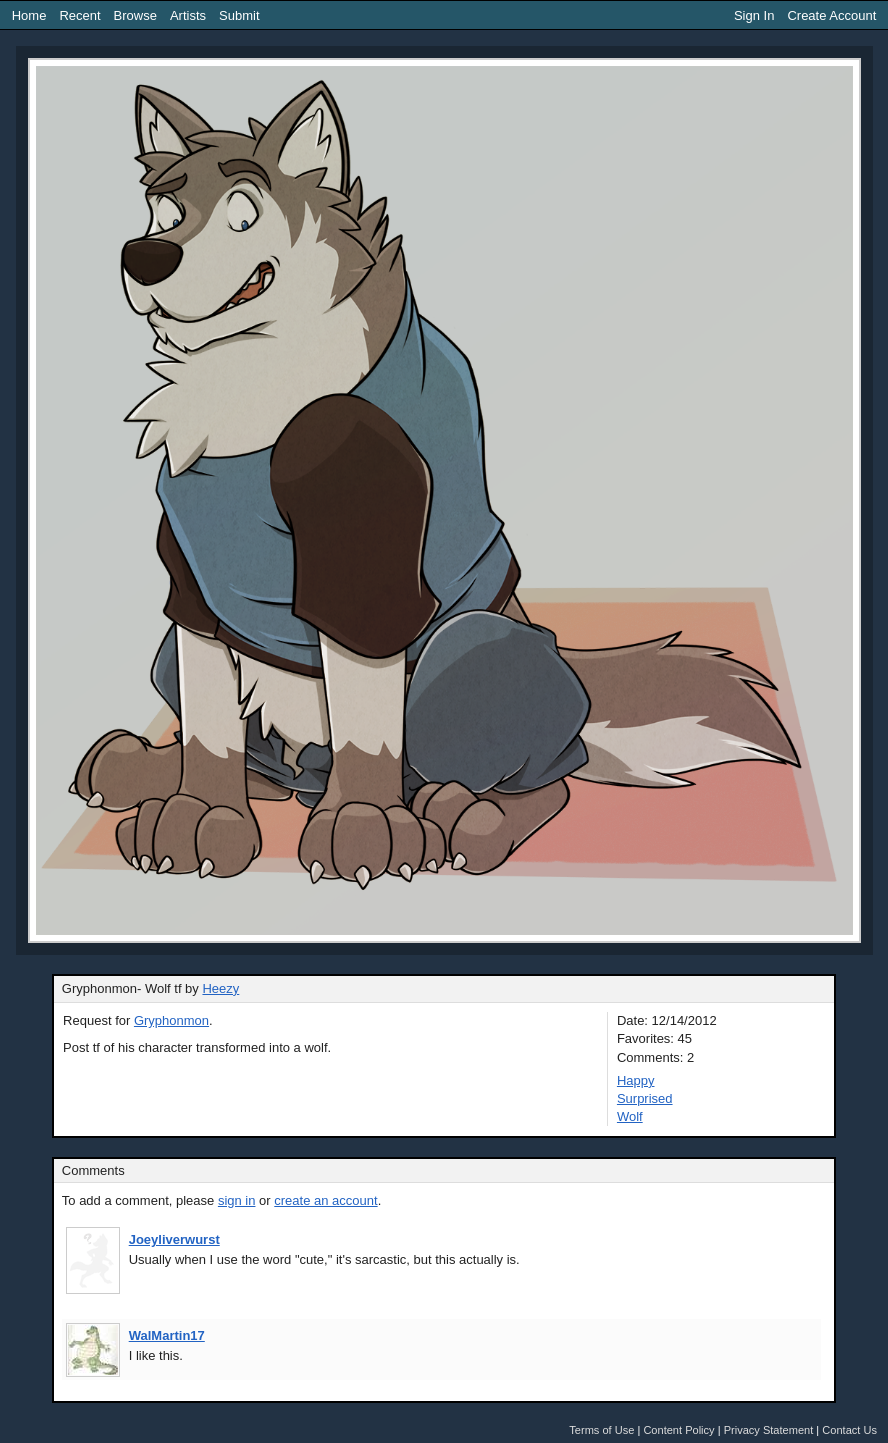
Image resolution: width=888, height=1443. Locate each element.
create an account (325, 1200)
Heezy (220, 988)
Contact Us (849, 1430)
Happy (636, 1080)
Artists (188, 15)
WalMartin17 (167, 1335)
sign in (237, 1200)
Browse (135, 15)
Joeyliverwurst (174, 1239)
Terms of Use (601, 1430)
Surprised (645, 1098)
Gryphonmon (171, 1020)
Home (29, 15)
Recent (79, 15)
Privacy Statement (769, 1430)
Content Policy (678, 1430)
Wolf (630, 1116)
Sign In (754, 15)
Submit (239, 15)
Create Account (831, 15)
